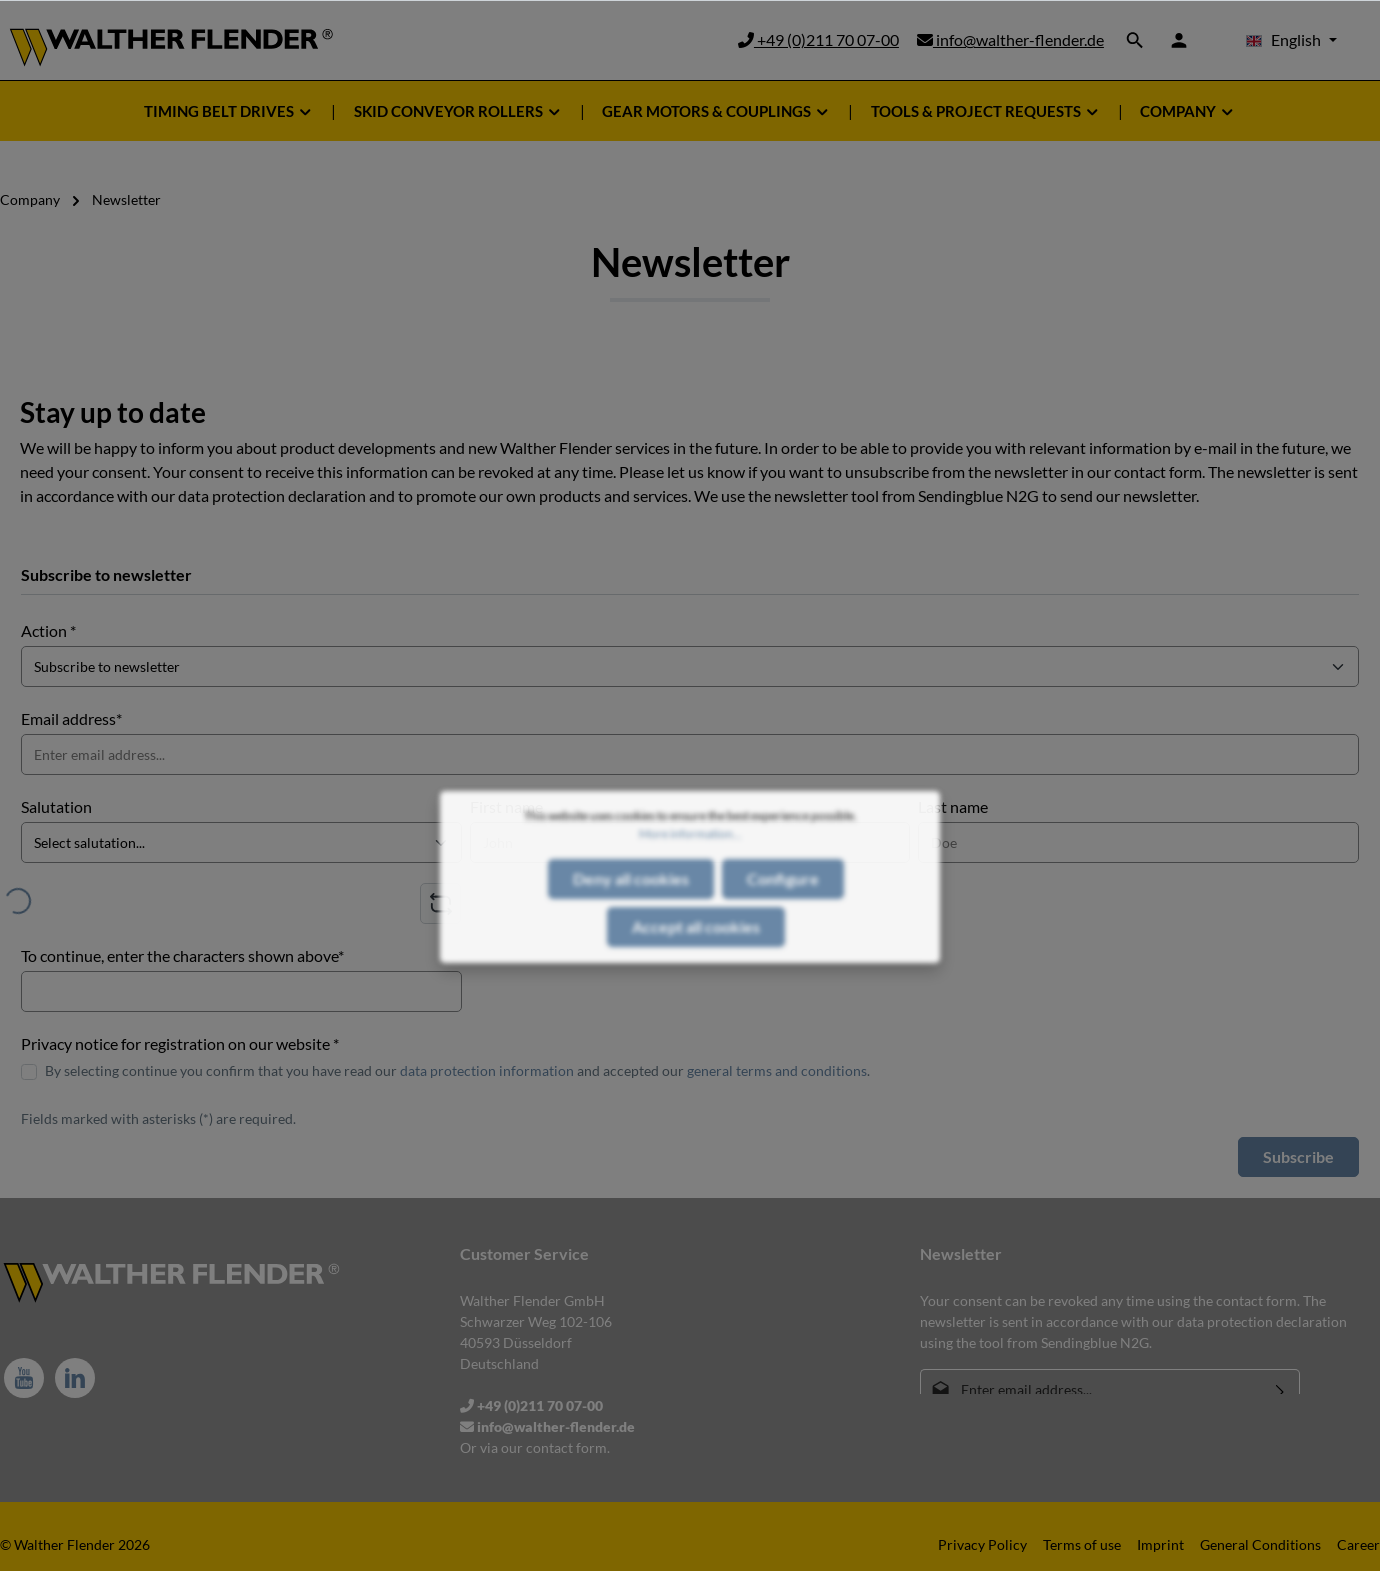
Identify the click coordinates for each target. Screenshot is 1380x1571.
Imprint (1160, 1544)
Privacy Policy (982, 1544)
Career (1358, 1544)
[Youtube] (24, 1378)
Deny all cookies (631, 924)
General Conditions (1260, 1544)
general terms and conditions (777, 1070)
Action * (48, 630)
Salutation (56, 806)
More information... (690, 879)
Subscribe (1298, 1156)
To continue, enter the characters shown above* (182, 955)
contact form (566, 1447)
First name (506, 806)
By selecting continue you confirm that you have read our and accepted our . (457, 1070)
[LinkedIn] (75, 1378)
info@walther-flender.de (1010, 39)
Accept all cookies (696, 972)
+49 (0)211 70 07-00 (818, 39)
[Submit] (1280, 1389)
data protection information (487, 1070)
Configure (783, 924)
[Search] (1135, 40)
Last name (953, 806)
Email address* (71, 718)
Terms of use (1082, 1544)
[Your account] (1179, 40)
